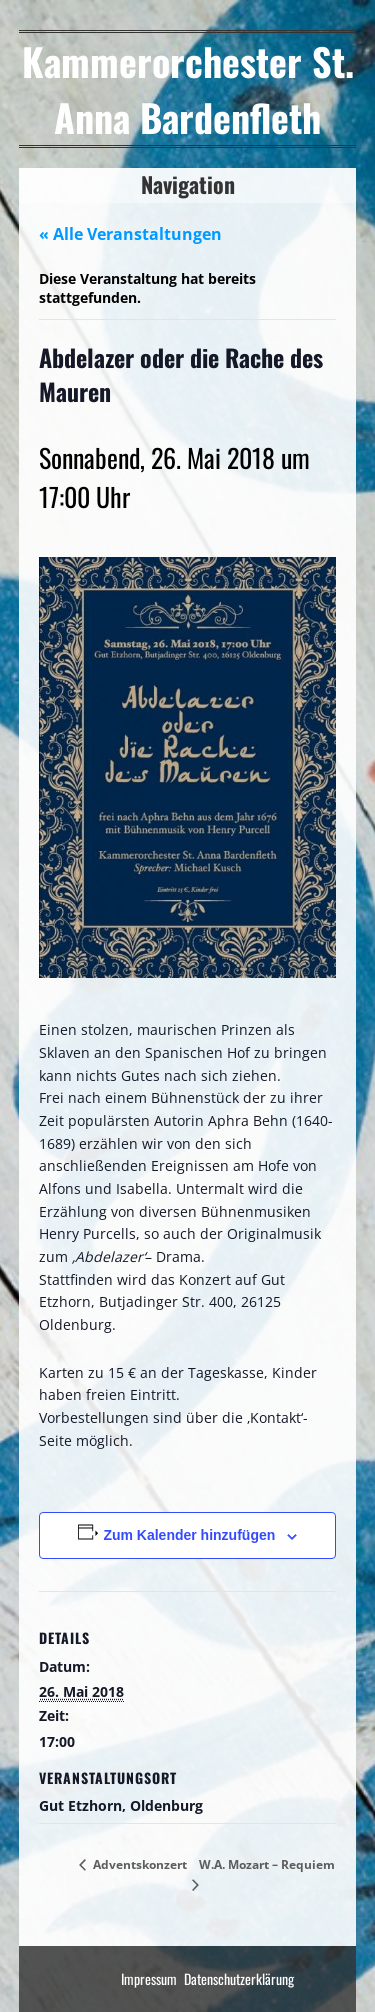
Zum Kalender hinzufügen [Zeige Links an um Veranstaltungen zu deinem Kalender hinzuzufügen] (189, 1535)
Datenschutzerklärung (239, 1978)
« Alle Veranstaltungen (130, 234)
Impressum (149, 1978)
